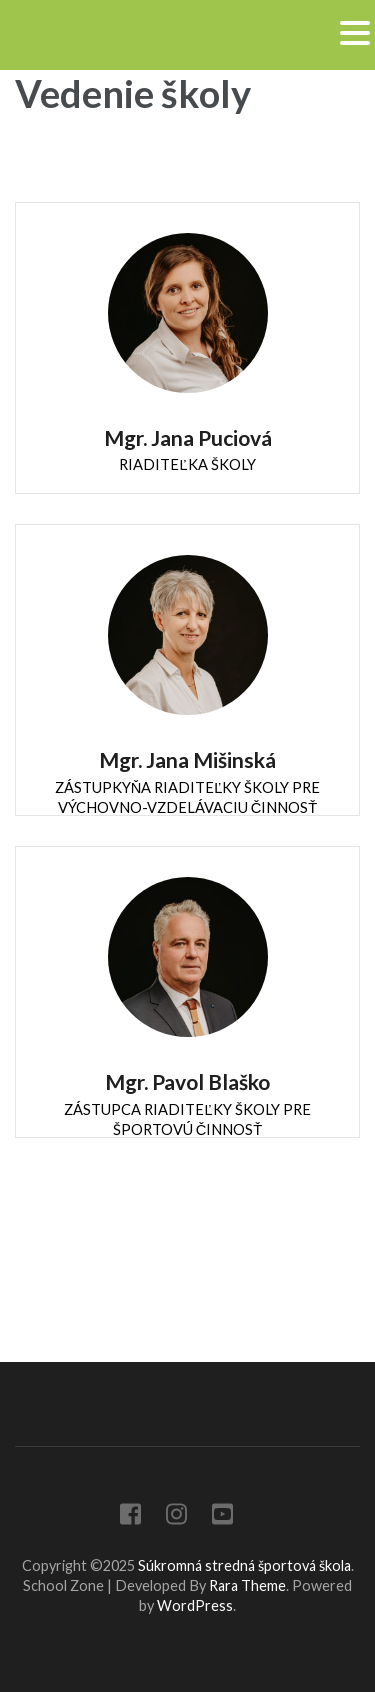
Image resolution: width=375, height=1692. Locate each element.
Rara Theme (247, 1585)
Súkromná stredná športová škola (244, 1565)
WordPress (195, 1605)
